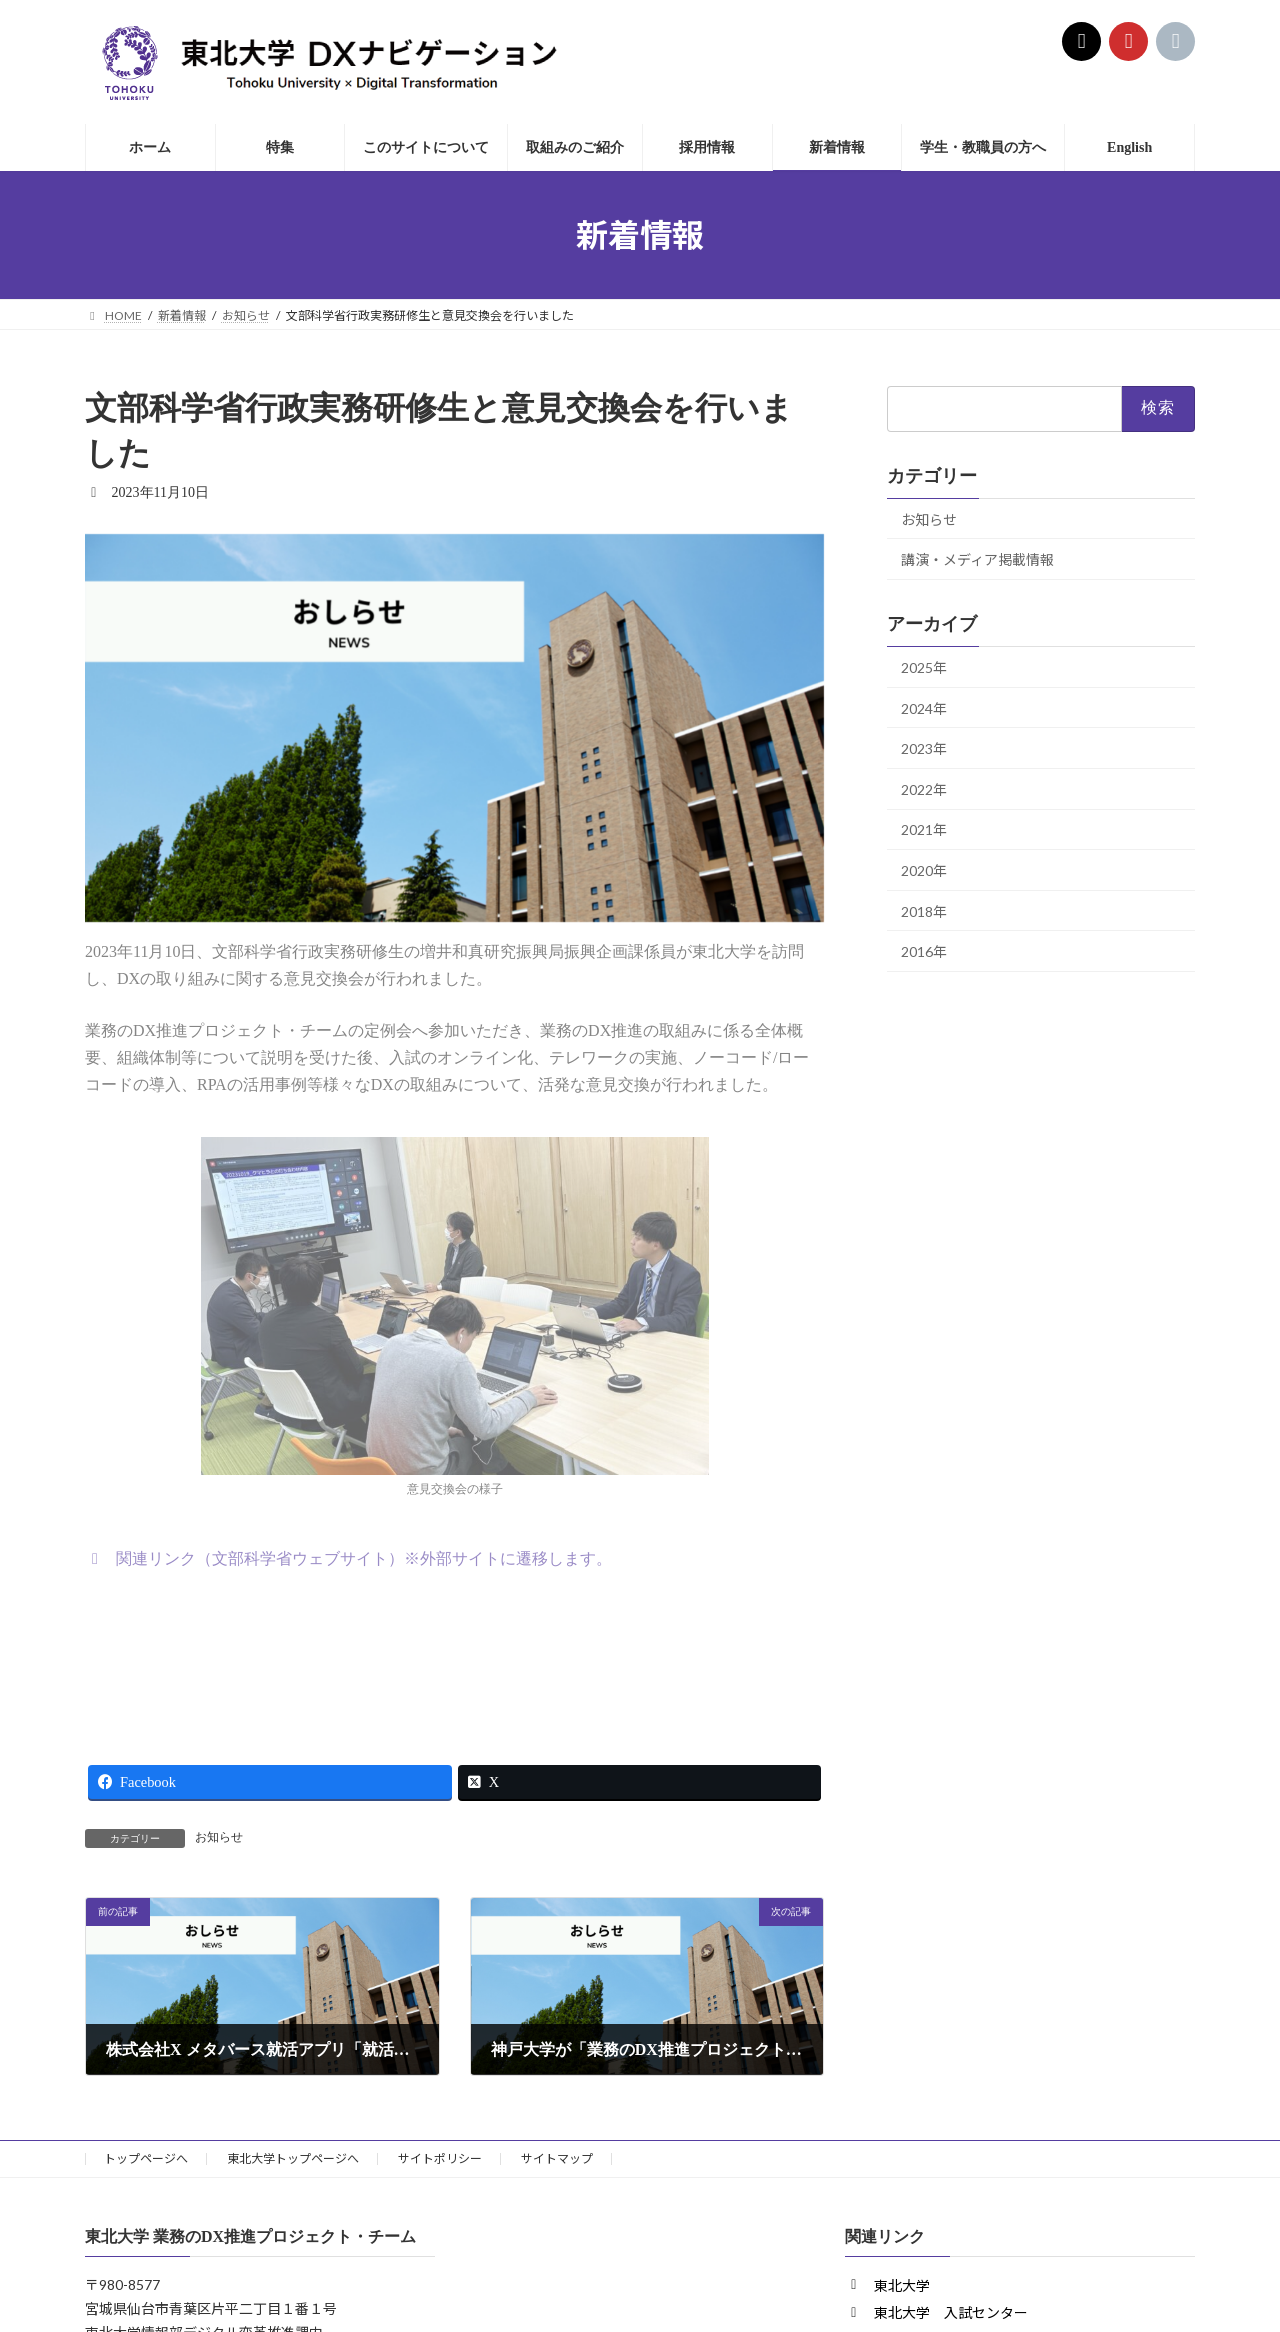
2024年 (924, 708)
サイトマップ (557, 2158)
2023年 (924, 748)
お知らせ (219, 1837)
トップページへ (146, 2158)
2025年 (924, 667)
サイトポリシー (440, 2158)
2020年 (924, 870)
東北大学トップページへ (293, 2158)
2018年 (924, 911)
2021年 (924, 830)
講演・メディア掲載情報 (977, 559)
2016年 (924, 951)
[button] (348, 1558)
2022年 (924, 789)
